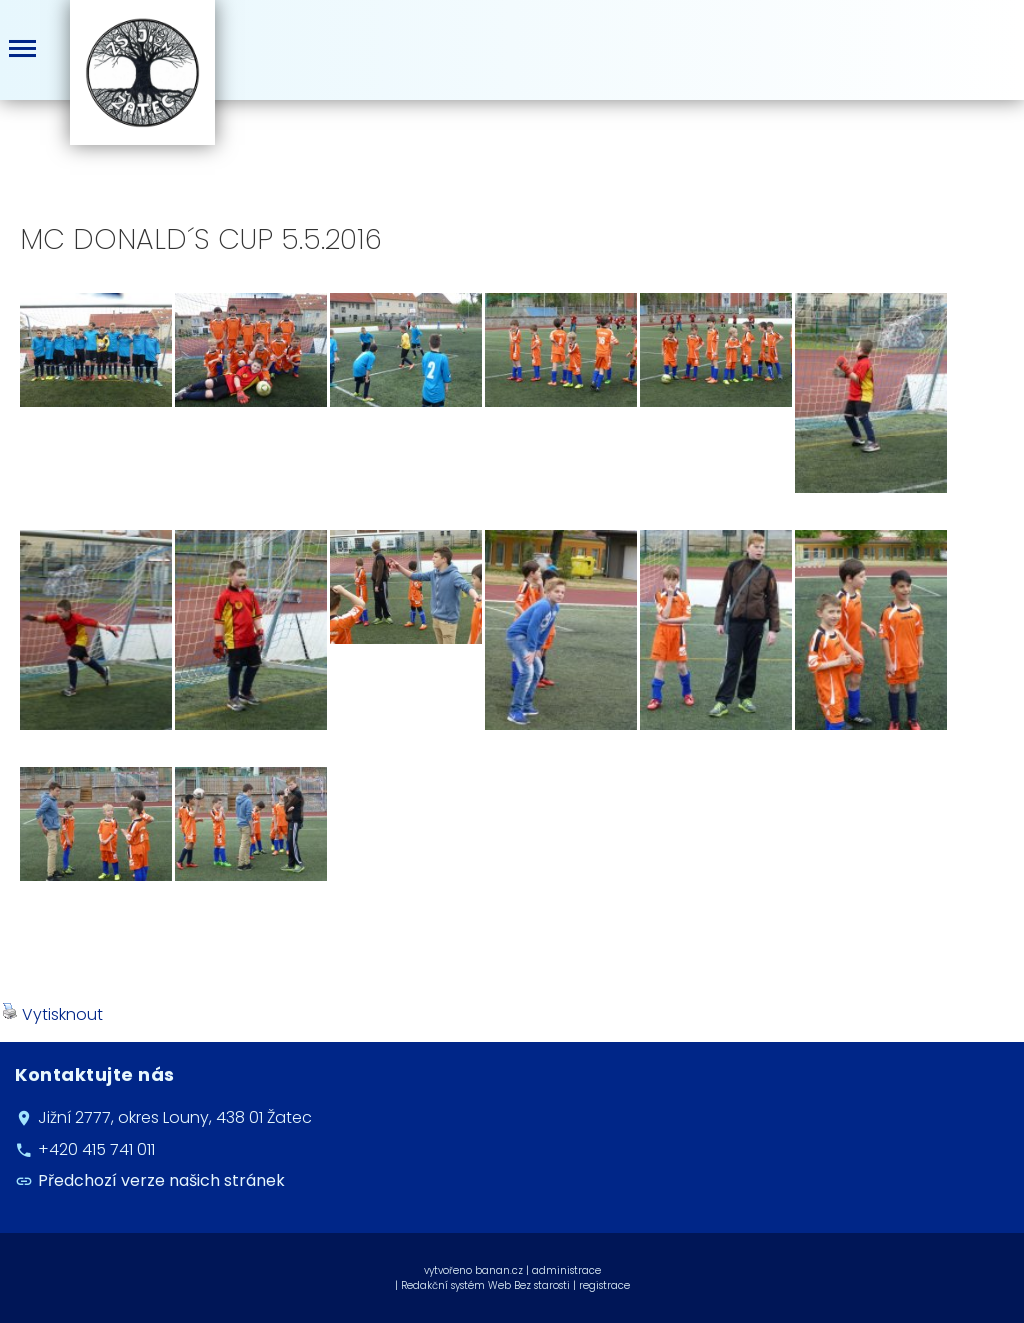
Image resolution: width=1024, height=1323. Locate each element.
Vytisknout (52, 1014)
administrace (566, 1270)
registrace (604, 1285)
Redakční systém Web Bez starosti (485, 1285)
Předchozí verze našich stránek (161, 1180)
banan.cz (499, 1270)
